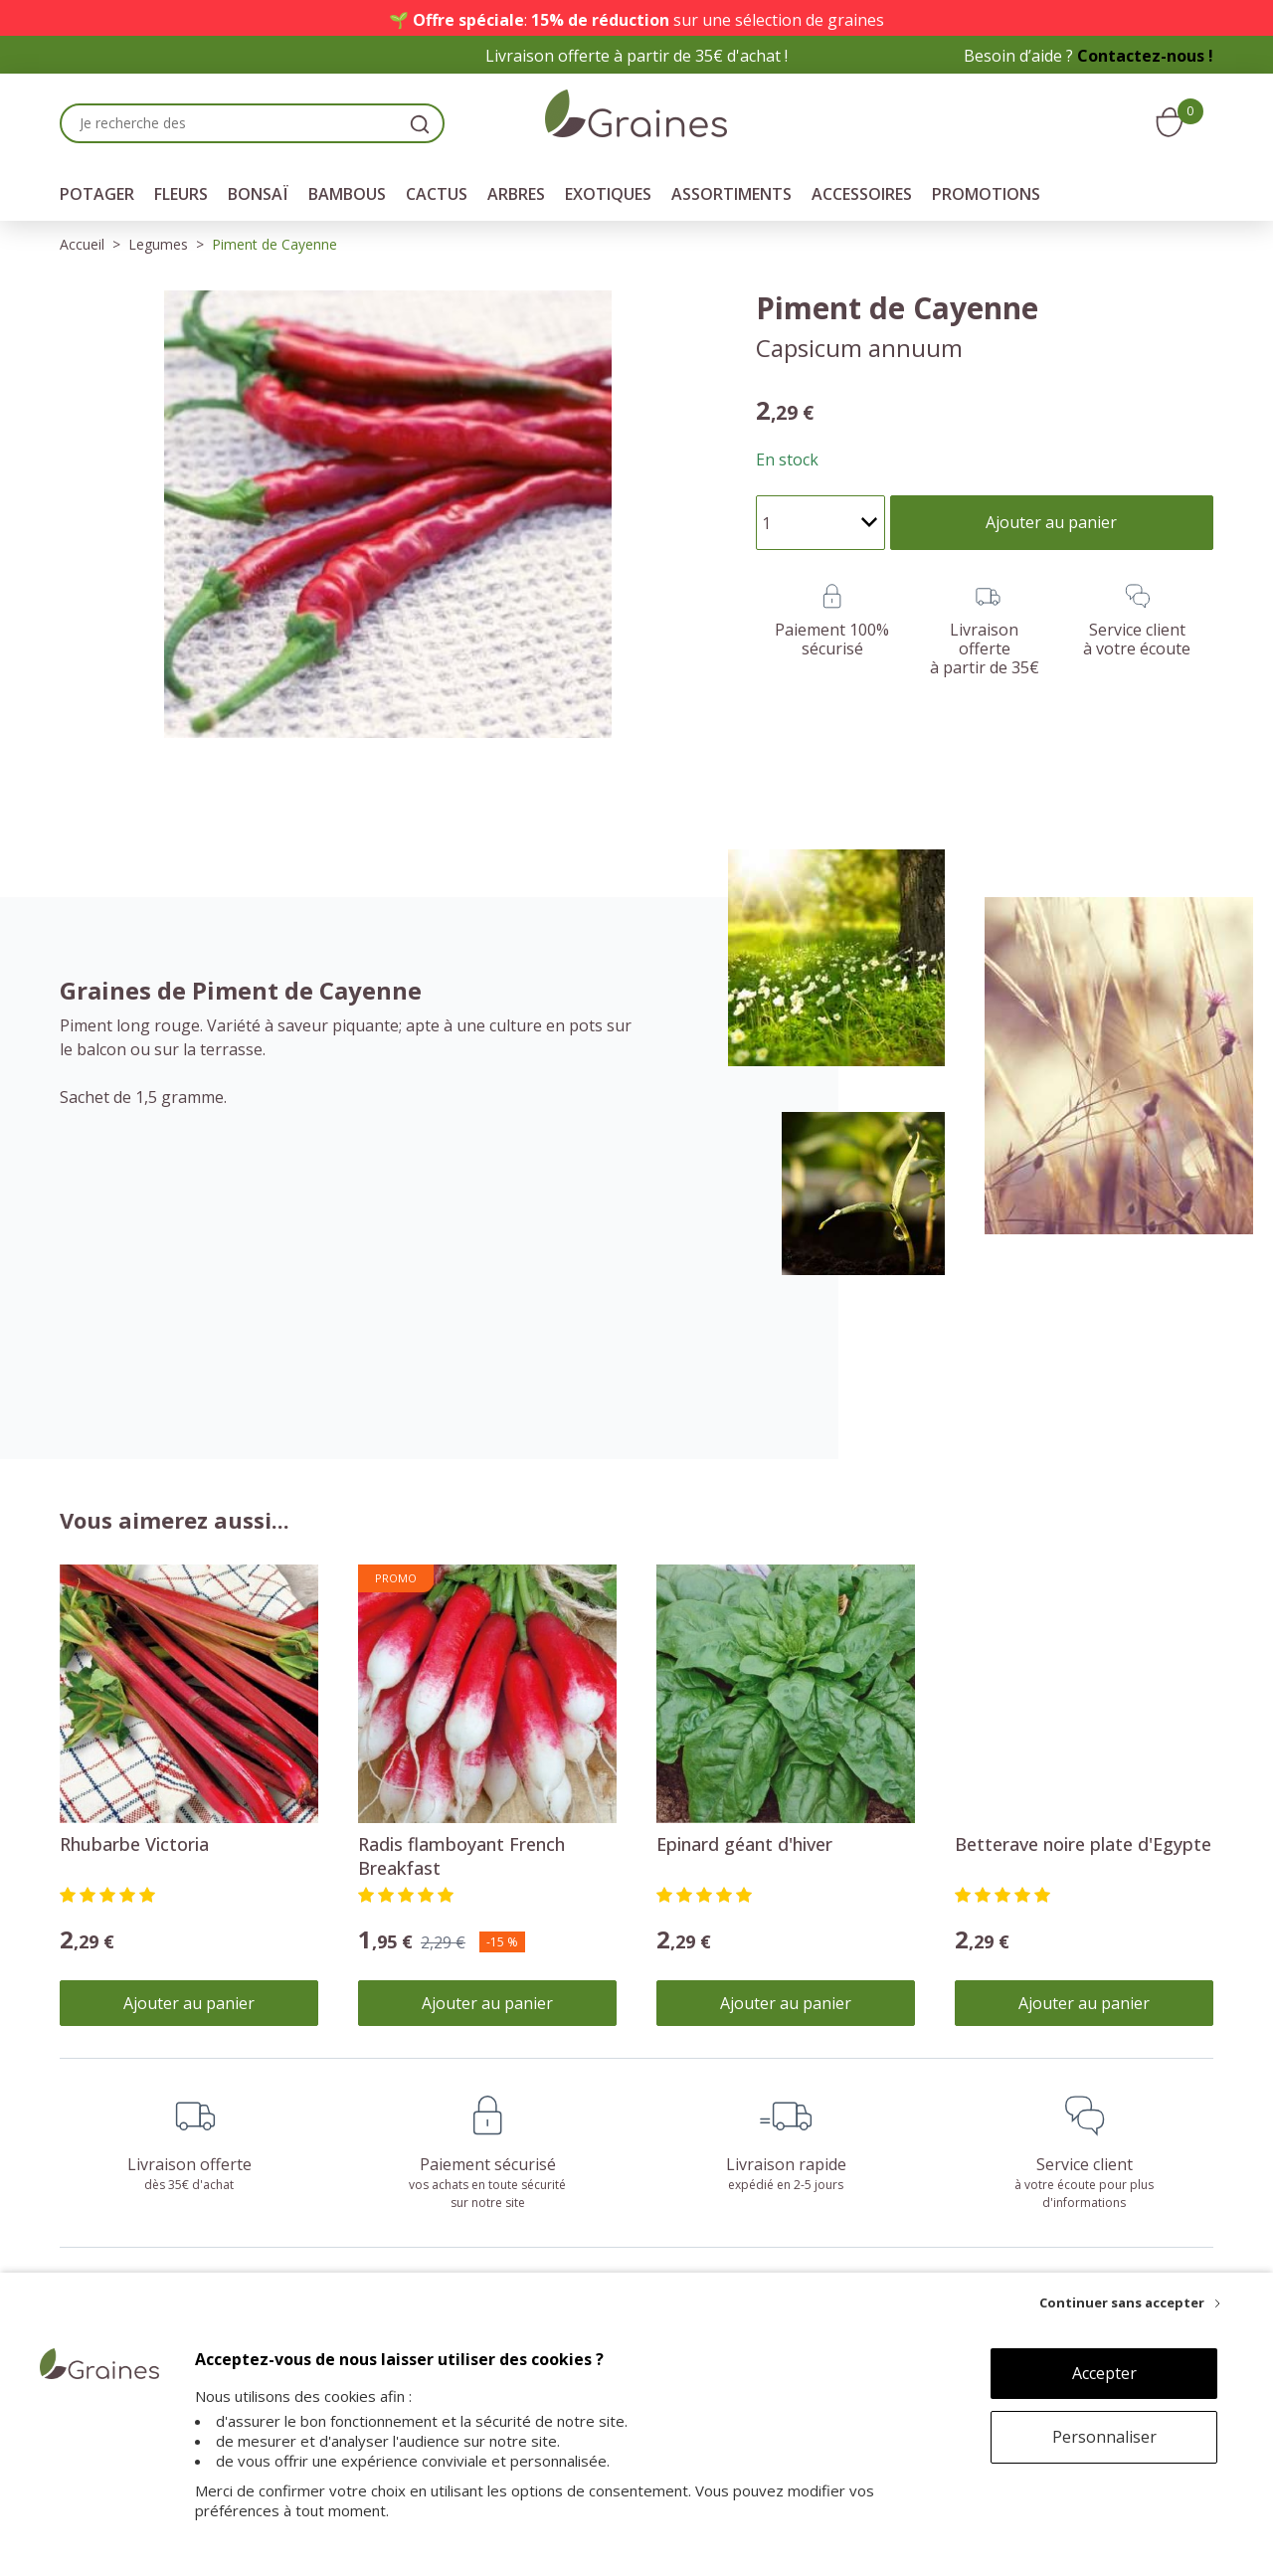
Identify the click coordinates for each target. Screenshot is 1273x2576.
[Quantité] (820, 522)
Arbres (516, 194)
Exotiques (608, 194)
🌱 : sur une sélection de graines (636, 20)
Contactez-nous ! (1145, 56)
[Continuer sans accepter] (1129, 2302)
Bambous (347, 194)
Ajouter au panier (189, 2003)
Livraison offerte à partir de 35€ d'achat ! (636, 56)
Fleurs (181, 194)
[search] (420, 123)
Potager (97, 194)
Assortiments (731, 194)
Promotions (986, 194)
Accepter (1104, 2373)
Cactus (436, 194)
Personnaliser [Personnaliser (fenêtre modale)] (1104, 2437)
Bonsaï (258, 194)
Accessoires (862, 194)
